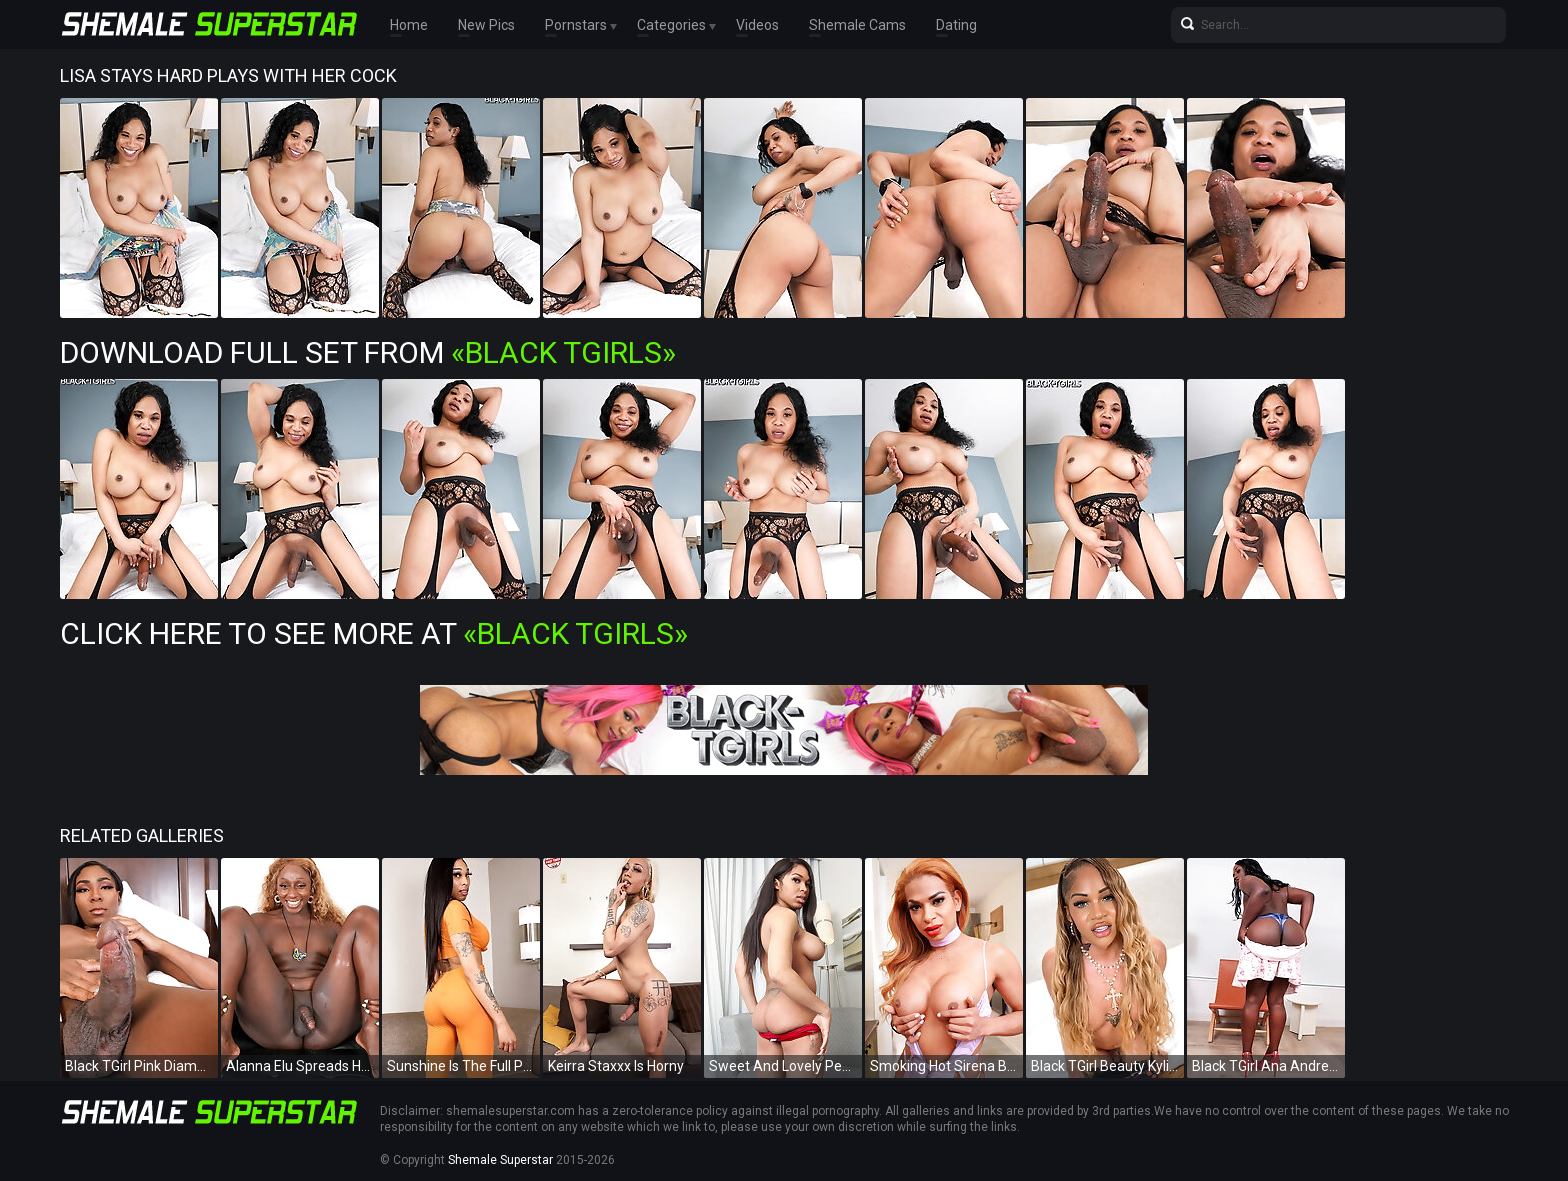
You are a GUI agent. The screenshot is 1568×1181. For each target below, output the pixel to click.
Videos (757, 25)
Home (409, 25)
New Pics (486, 25)
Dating (956, 25)
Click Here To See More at (374, 633)
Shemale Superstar (500, 1160)
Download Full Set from (368, 352)
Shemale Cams (857, 25)
